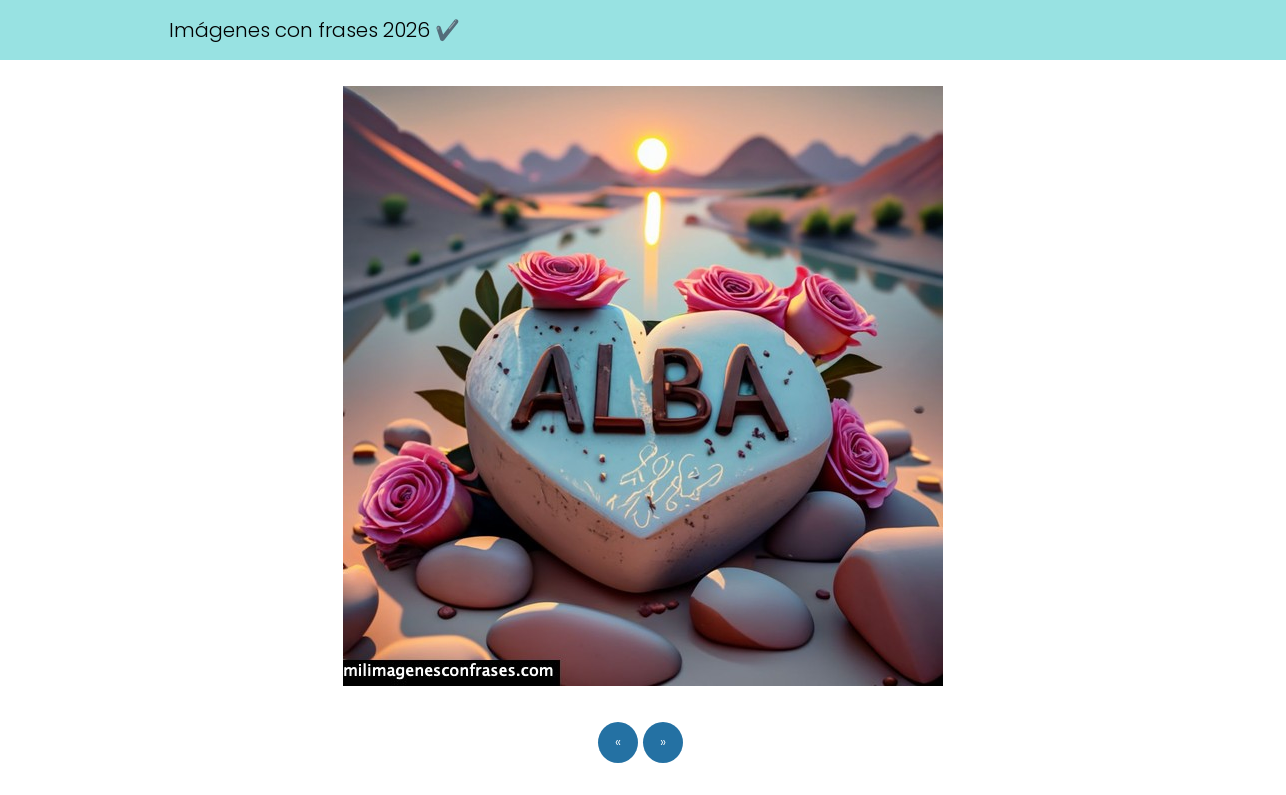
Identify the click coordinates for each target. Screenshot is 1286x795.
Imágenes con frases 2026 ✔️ (314, 30)
